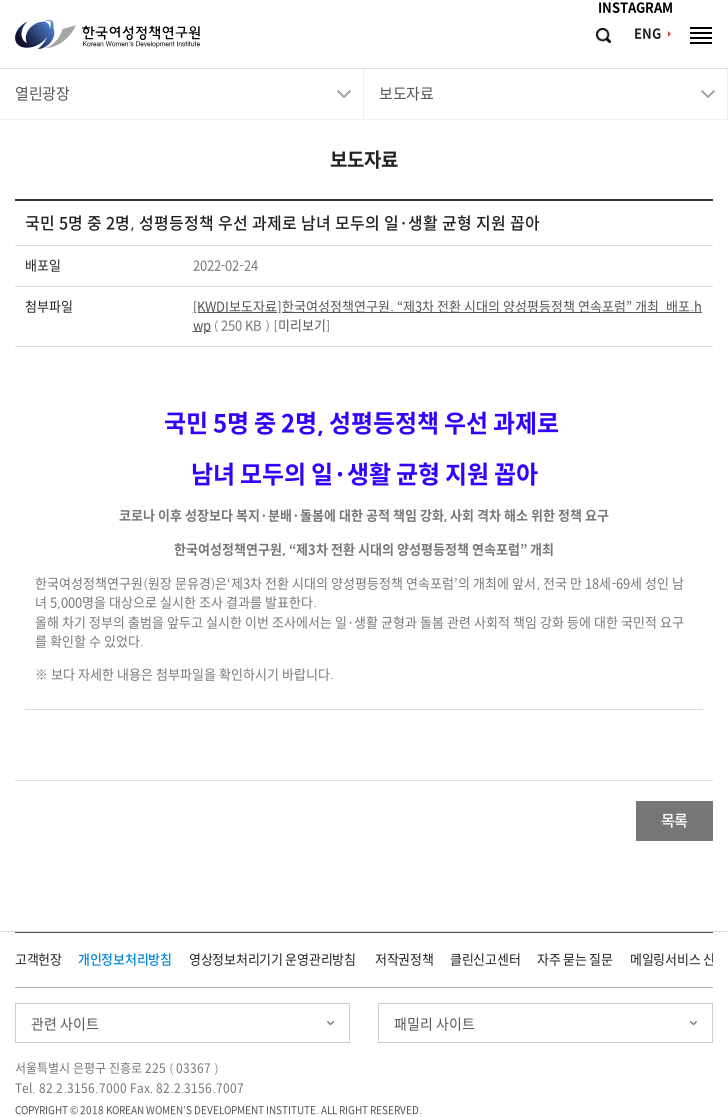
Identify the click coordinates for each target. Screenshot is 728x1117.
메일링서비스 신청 (678, 959)
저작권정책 (404, 959)
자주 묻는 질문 (575, 959)
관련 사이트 (65, 1024)
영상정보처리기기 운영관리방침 (272, 959)
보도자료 (406, 93)
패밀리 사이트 (434, 1024)
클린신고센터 (485, 959)
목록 (674, 820)
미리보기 (302, 325)
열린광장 (42, 93)
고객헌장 (38, 959)
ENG (647, 33)
